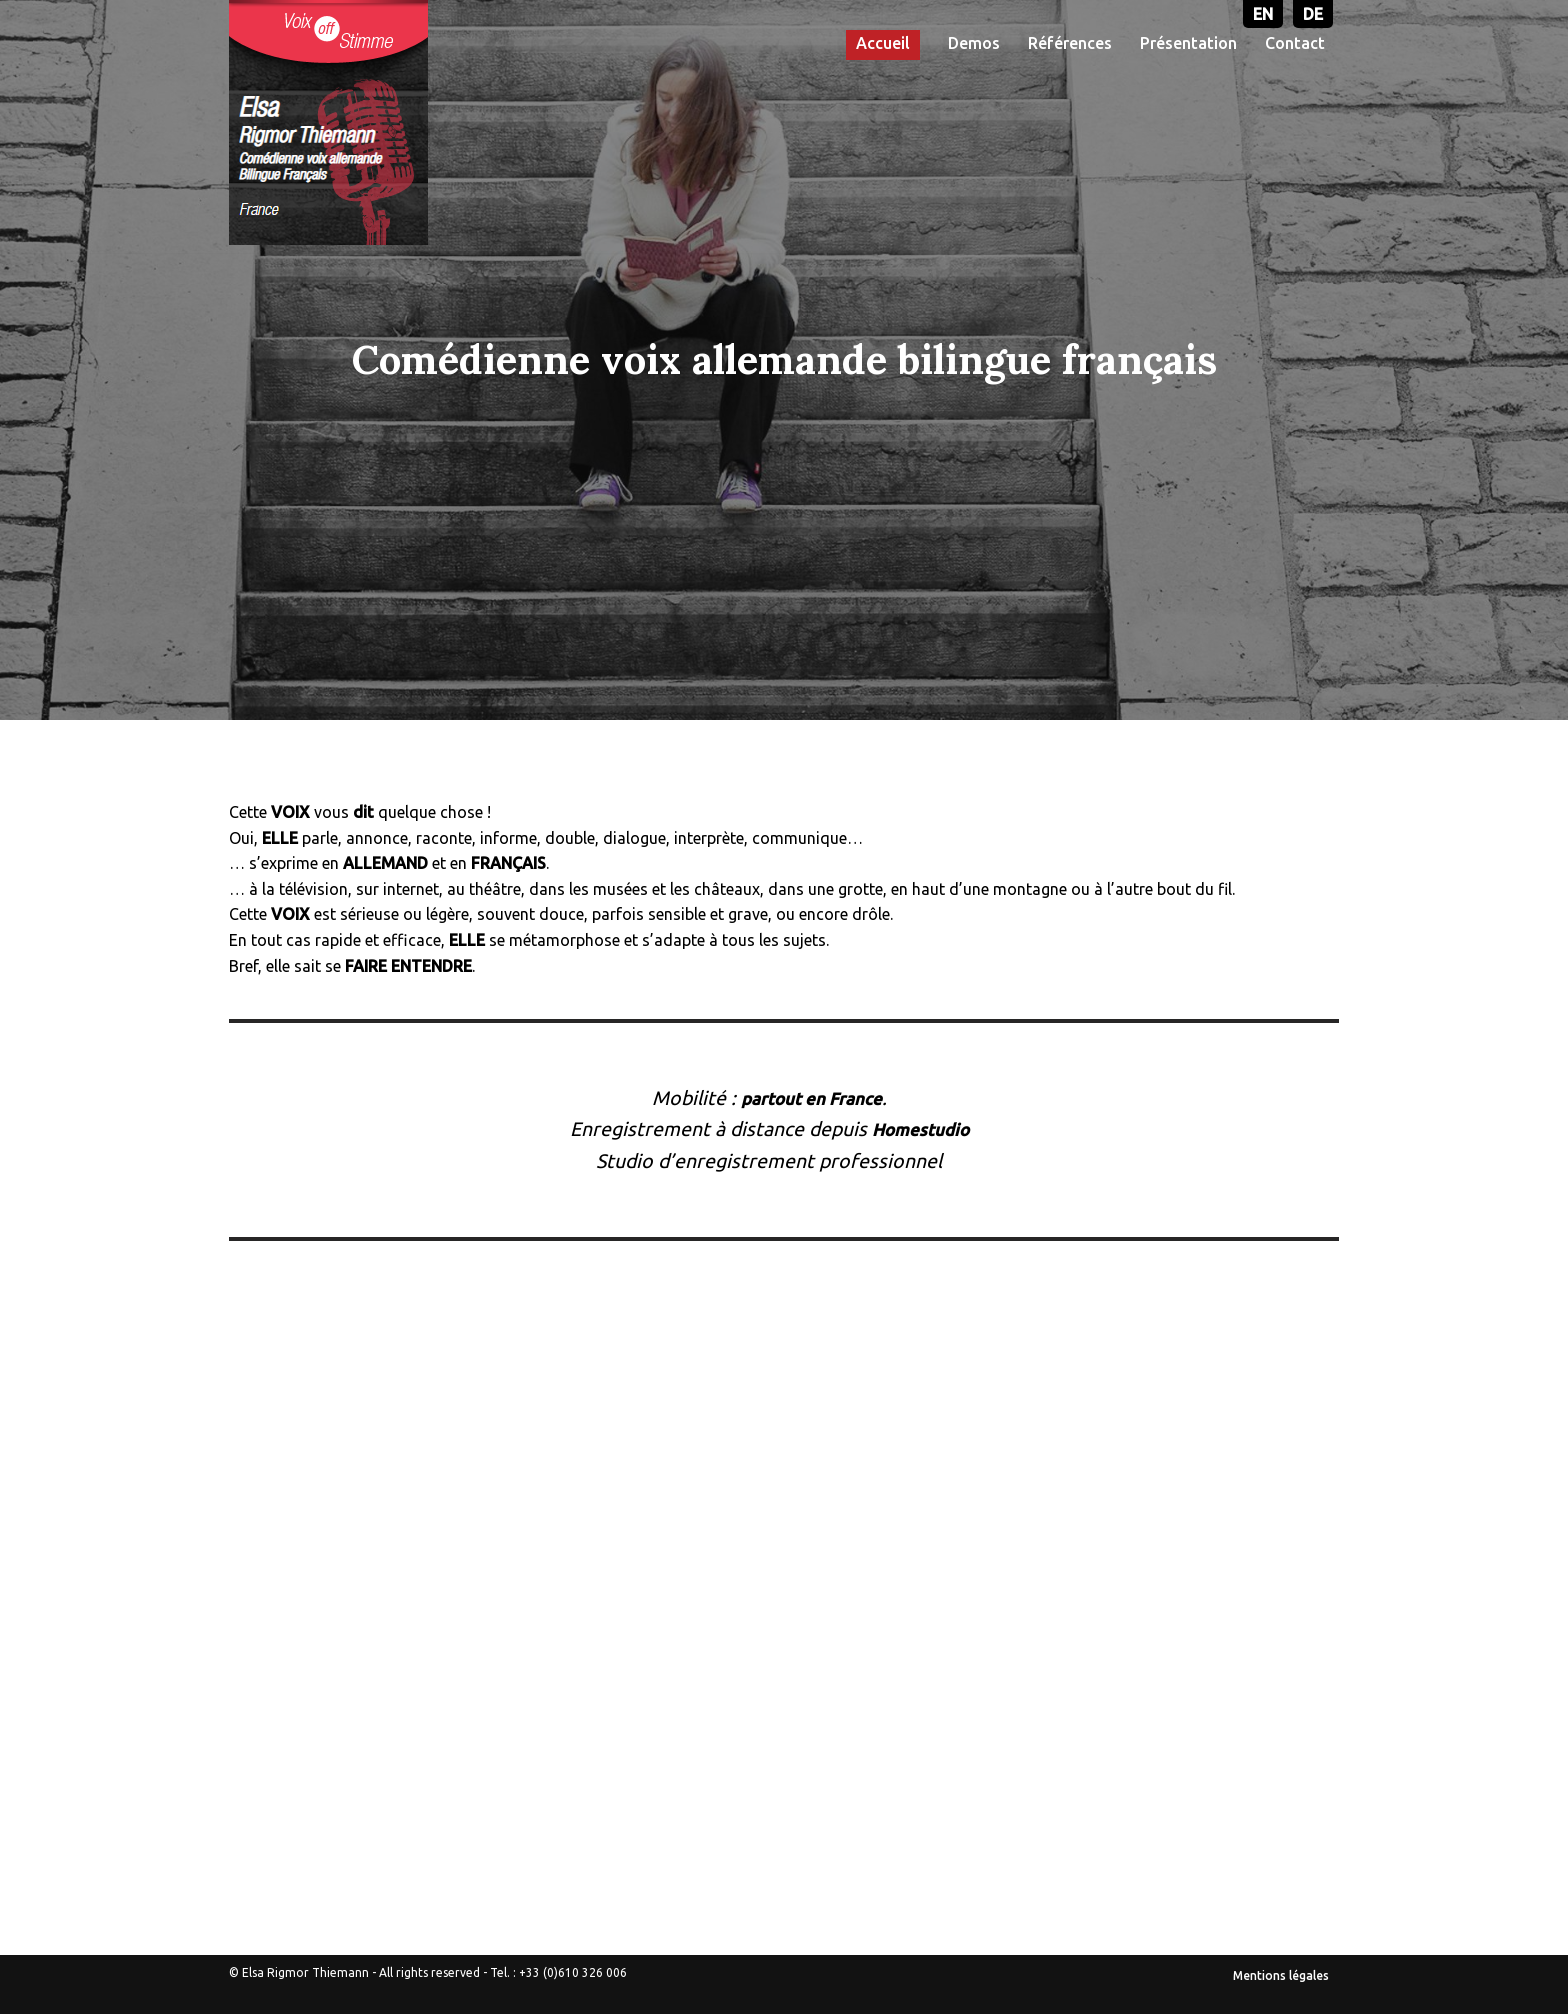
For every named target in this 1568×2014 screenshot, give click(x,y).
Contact (1295, 43)
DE (1313, 14)
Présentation (1188, 43)
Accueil (883, 43)
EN (1263, 14)
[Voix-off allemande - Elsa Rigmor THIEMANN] (328, 122)
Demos (974, 43)
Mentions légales (1281, 1975)
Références (1070, 43)
